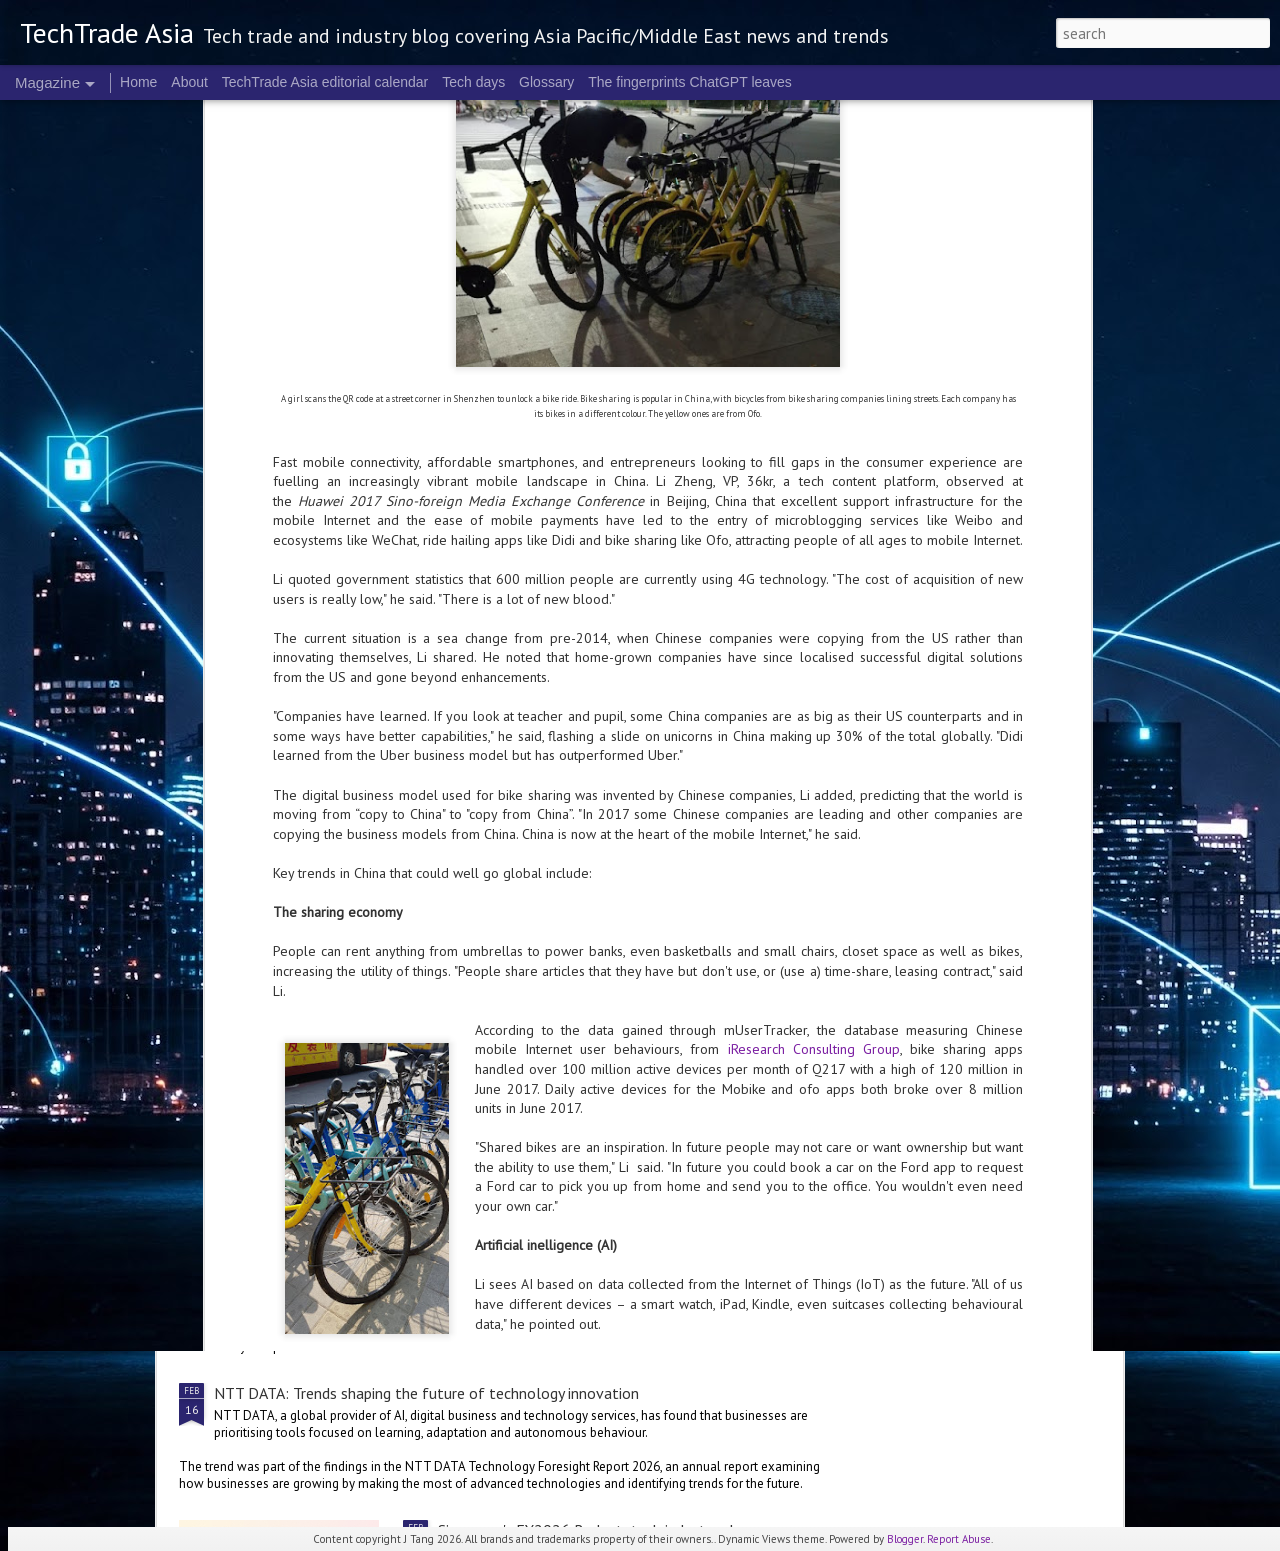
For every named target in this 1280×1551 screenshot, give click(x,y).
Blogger (905, 1539)
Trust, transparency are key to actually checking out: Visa (403, 1239)
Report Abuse (959, 1539)
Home (138, 82)
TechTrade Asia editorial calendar (325, 82)
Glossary (546, 82)
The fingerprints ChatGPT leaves (690, 82)
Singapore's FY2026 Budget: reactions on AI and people (623, 1011)
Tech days (473, 82)
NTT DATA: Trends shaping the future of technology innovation (426, 1393)
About (189, 82)
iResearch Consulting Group (814, 684)
